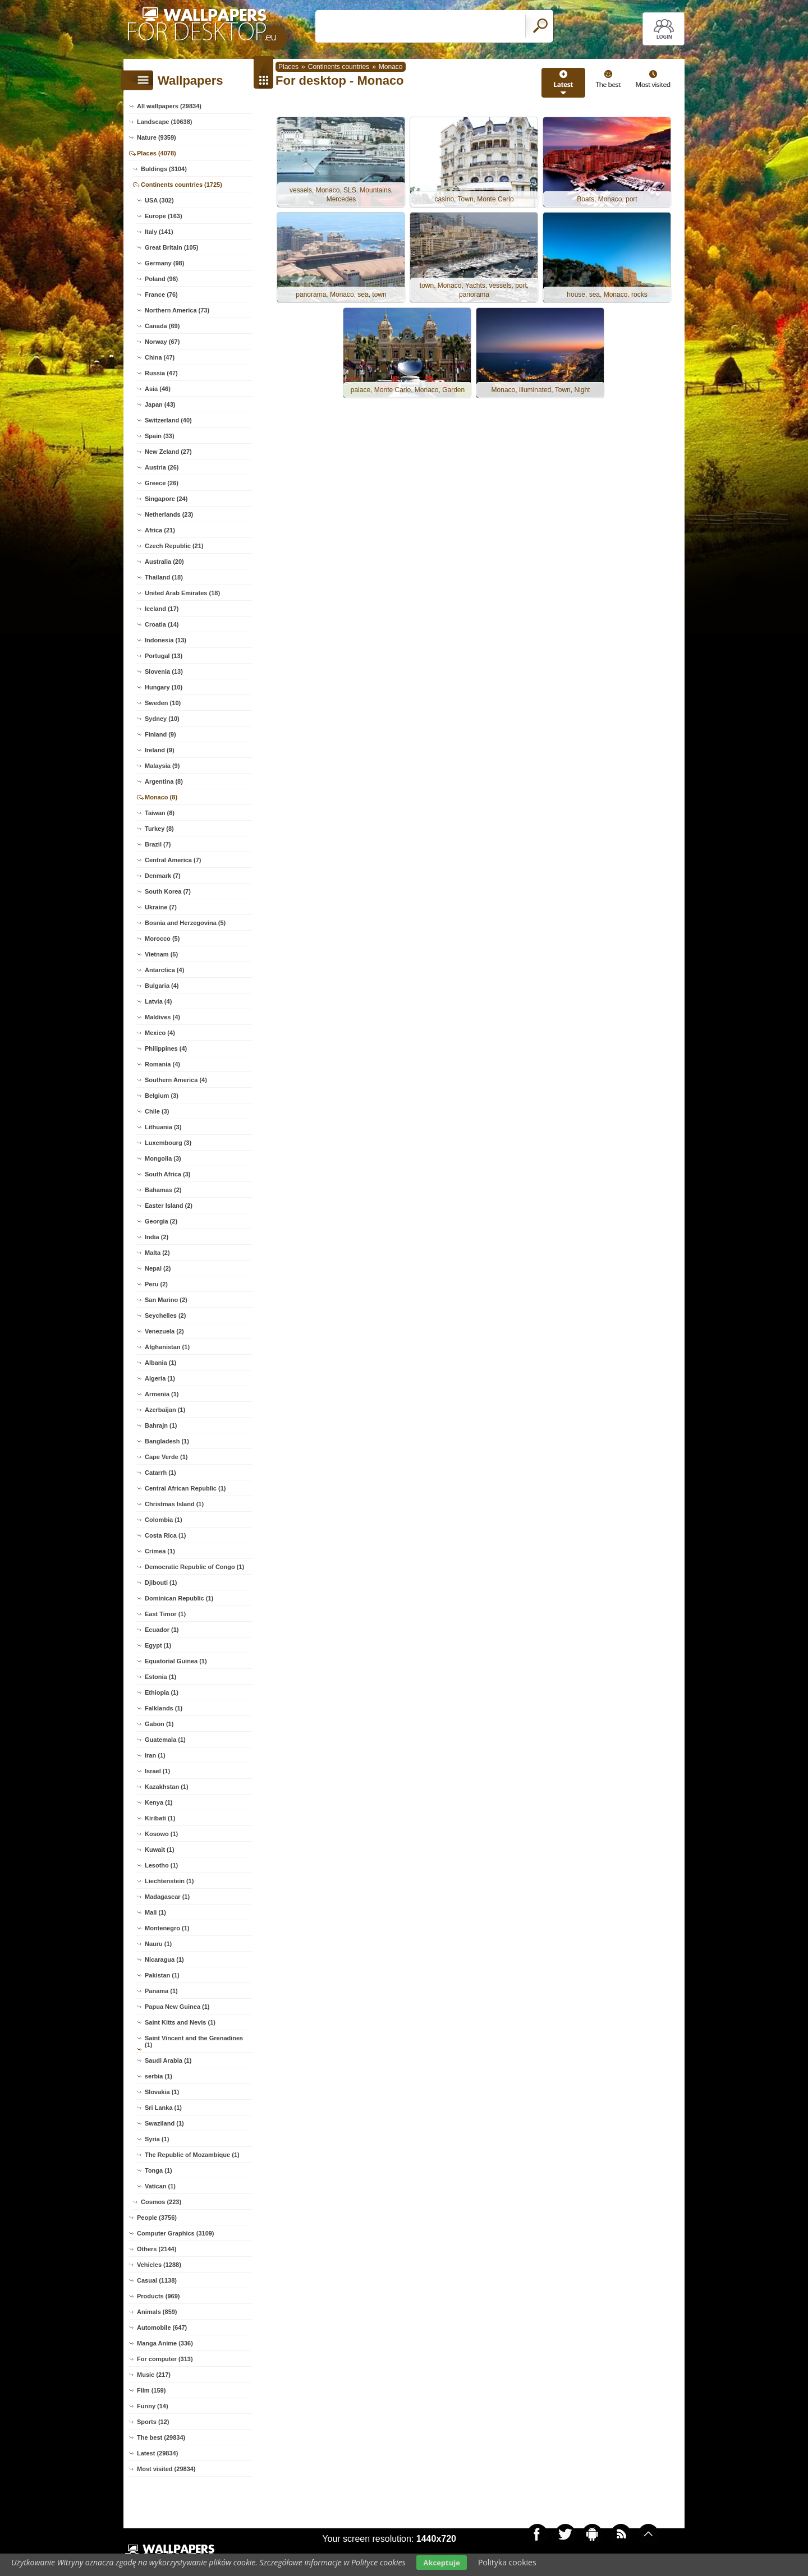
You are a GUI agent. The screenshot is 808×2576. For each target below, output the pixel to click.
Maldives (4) (162, 1017)
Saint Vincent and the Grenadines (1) (194, 2041)
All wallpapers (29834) (169, 106)
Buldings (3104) (164, 168)
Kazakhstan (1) (167, 1786)
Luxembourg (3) (168, 1142)
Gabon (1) (159, 1724)
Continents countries (338, 67)
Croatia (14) (162, 624)
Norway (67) (162, 341)
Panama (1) (161, 1991)
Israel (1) (157, 1771)
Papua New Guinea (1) (177, 2006)
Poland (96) (161, 278)
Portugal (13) (163, 655)
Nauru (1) (158, 1943)
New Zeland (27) (168, 451)
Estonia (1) (160, 1676)
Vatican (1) (160, 2186)
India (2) (156, 1237)
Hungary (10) (163, 687)
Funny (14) (152, 2406)
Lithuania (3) (163, 1127)
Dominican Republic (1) (179, 1598)
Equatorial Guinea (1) (176, 1661)
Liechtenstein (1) (169, 1881)
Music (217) (154, 2374)
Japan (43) (160, 404)
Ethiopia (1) (161, 1692)
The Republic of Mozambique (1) (192, 2154)
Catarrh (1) (160, 1472)
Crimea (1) (160, 1551)
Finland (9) (160, 734)
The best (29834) (161, 2437)
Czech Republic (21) (174, 545)
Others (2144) (156, 2249)
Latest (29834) (157, 2453)
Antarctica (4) (164, 970)
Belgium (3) (161, 1095)
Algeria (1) (160, 1378)
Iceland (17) (162, 608)
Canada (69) (162, 326)
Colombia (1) (163, 1519)
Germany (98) (164, 263)
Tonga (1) (158, 2170)
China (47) (160, 357)
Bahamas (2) (163, 1189)
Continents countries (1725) (181, 184)
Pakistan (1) (162, 1975)
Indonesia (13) (165, 640)
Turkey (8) (159, 828)
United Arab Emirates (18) (182, 593)
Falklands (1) (163, 1708)
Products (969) (158, 2296)
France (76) (161, 294)
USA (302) (159, 200)
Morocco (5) (162, 938)
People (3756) (157, 2217)
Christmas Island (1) (174, 1504)
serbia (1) (158, 2076)
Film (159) (151, 2390)
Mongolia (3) (163, 1158)
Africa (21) (160, 530)
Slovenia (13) (164, 671)
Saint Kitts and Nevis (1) (180, 2022)
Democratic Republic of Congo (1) (194, 1566)
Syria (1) (157, 2139)
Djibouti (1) (161, 1582)
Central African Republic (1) (185, 1488)
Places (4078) (156, 153)
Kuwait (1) (160, 1849)
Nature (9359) (156, 137)
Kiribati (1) (160, 1818)
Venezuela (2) (164, 1331)
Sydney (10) (162, 718)
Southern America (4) (176, 1080)
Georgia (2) (161, 1221)
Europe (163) (163, 216)
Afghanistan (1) (167, 1347)
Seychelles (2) (165, 1315)
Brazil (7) (158, 844)
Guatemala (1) (165, 1739)
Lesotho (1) (161, 1865)
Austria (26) (162, 467)
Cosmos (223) (161, 2201)
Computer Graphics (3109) (175, 2233)
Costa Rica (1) (165, 1535)
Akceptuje (441, 2562)
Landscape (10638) (164, 121)
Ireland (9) (160, 750)
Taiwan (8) (160, 812)
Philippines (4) (166, 1048)
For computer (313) (165, 2359)
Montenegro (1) (167, 1928)
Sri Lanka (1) (163, 2107)
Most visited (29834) (166, 2468)
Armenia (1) (162, 1394)
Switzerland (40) (168, 420)
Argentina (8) (164, 781)
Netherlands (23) (169, 514)
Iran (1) (155, 1755)
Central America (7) (173, 860)
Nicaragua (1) (164, 1959)
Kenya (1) (159, 1802)
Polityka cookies (507, 2562)
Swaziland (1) (164, 2123)
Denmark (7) (163, 875)
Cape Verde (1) (166, 1456)
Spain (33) (160, 436)
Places (288, 67)
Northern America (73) (177, 310)
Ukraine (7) (161, 907)
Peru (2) (156, 1284)
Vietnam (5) (161, 954)
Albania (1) (160, 1362)
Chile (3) (157, 1111)
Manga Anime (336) (165, 2343)
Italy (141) (159, 231)
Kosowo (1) (161, 1833)
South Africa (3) (168, 1174)
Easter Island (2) (168, 1205)
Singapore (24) (166, 498)
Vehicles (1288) (159, 2264)
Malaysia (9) (162, 765)
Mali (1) (155, 1912)
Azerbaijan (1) (165, 1409)
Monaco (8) (161, 797)
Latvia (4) (158, 1001)
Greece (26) (161, 483)
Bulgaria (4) (162, 985)
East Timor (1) (165, 1614)
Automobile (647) (162, 2327)
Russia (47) (161, 373)
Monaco (391, 67)
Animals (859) (157, 2311)
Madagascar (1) (167, 1896)
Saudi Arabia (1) (168, 2060)
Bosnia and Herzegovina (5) (185, 922)
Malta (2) (157, 1252)
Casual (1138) (157, 2280)
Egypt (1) (158, 1645)
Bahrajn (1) (161, 1425)
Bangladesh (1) (167, 1441)
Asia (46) (158, 388)
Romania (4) (162, 1064)
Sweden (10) (163, 703)
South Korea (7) (168, 891)
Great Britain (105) (171, 247)
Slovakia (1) (162, 2092)
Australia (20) (164, 561)
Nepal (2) (158, 1268)
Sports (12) (153, 2421)
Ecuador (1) (162, 1629)
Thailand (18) (164, 577)
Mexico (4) (160, 1032)
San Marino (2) (166, 1299)
